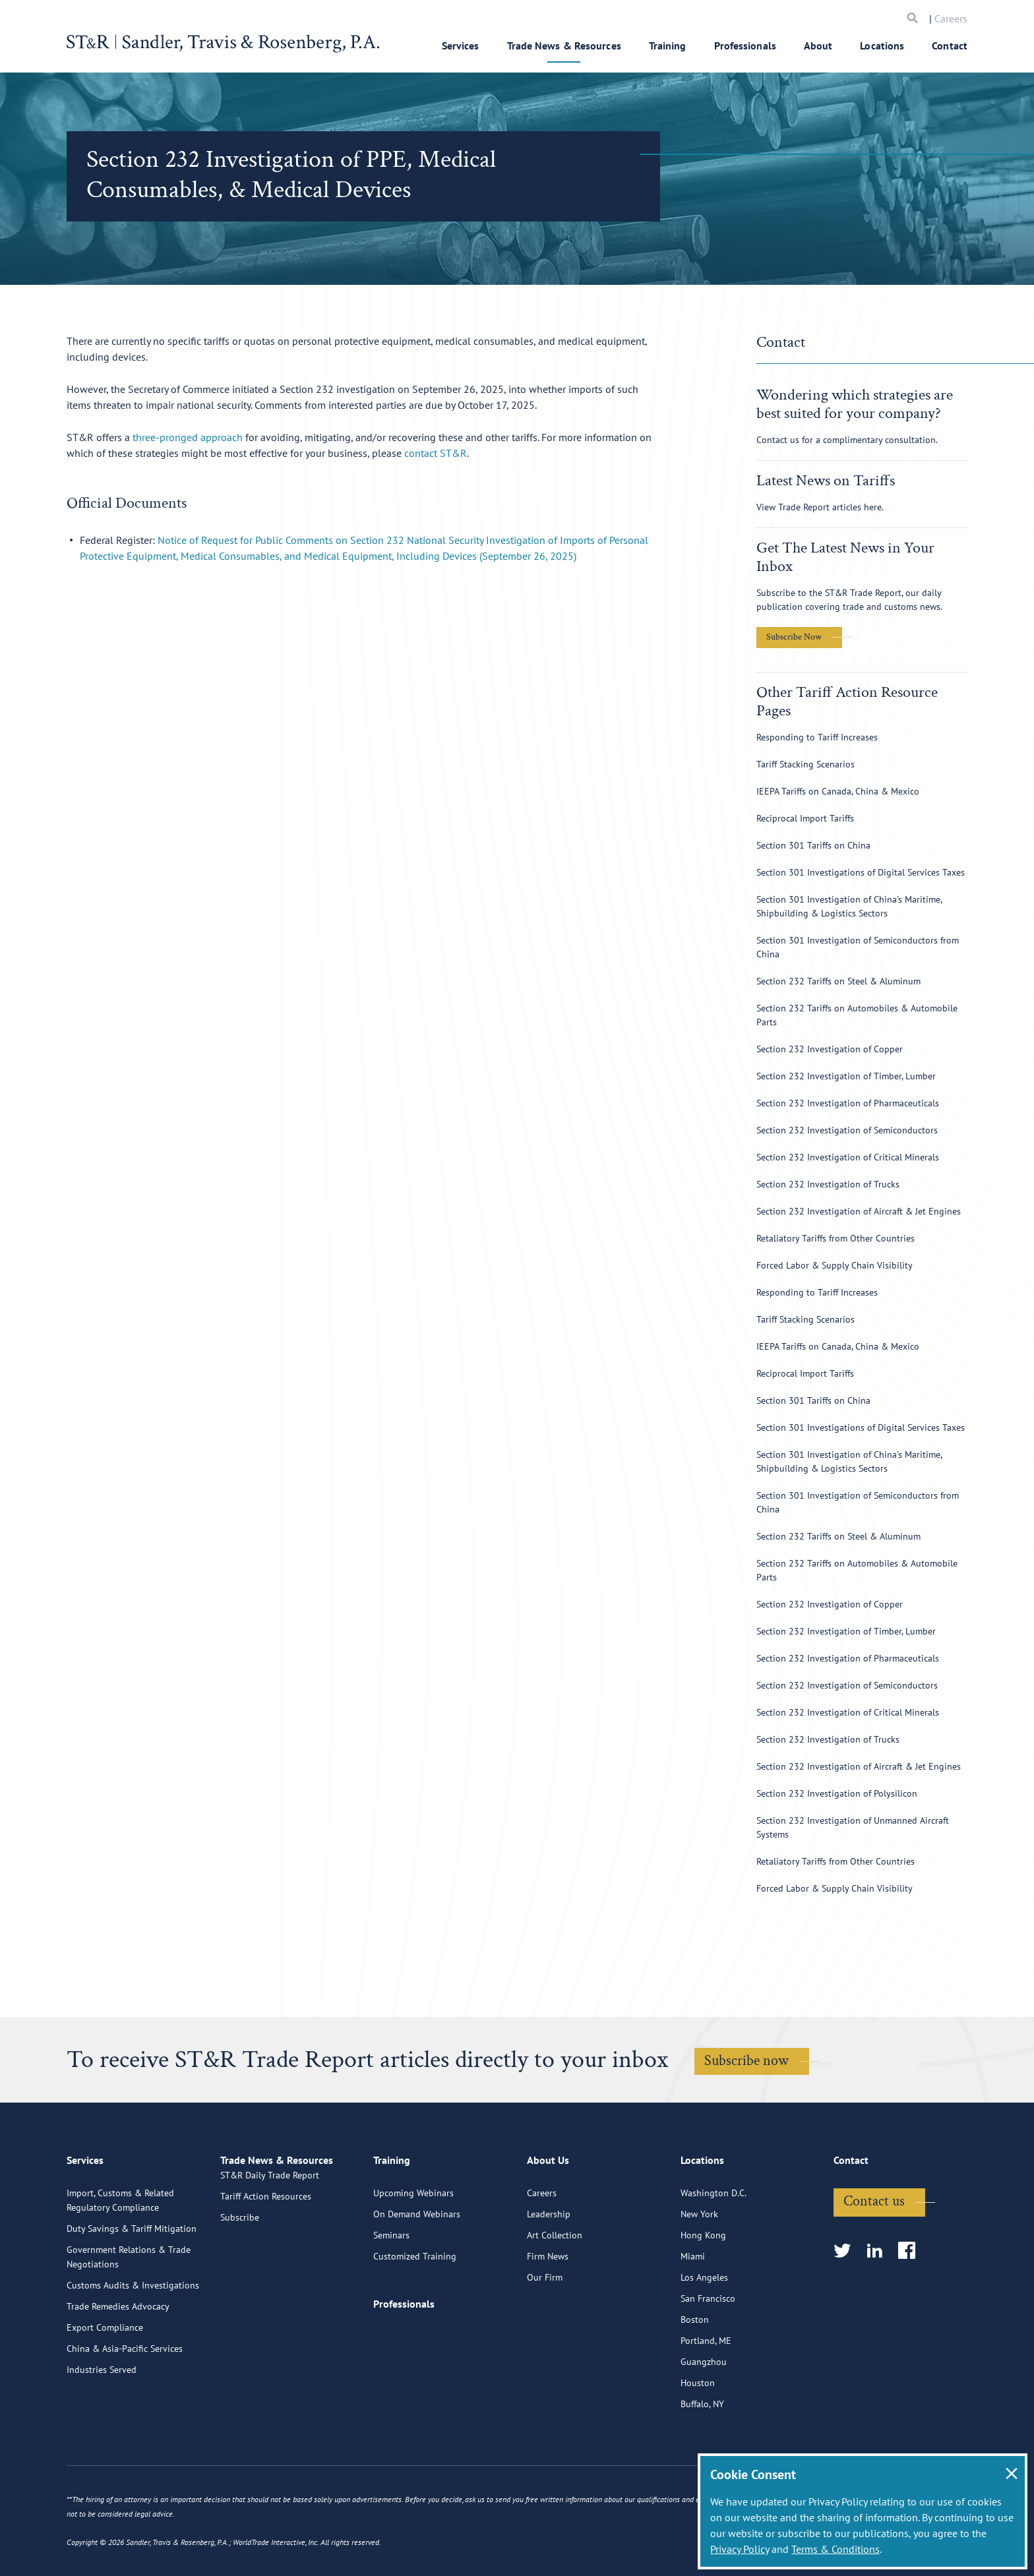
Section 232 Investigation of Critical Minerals (847, 1157)
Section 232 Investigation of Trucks (827, 1184)
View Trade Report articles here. (820, 507)
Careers (950, 18)
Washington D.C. (713, 2248)
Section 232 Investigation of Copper (829, 1049)
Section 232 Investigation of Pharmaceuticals (847, 1103)
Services (460, 45)
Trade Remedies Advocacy (118, 2361)
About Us (548, 2220)
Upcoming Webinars (413, 2248)
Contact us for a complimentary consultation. (847, 440)
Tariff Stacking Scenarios (805, 764)
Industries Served (102, 2424)
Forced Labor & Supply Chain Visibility (834, 1265)
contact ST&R (435, 453)
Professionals (745, 45)
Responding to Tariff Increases (817, 737)
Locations (882, 45)
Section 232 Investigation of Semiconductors (847, 1130)
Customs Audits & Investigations (133, 2340)
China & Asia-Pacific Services (125, 2403)
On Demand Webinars (416, 2269)
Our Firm (545, 2332)
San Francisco (708, 2353)
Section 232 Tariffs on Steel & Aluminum (838, 981)
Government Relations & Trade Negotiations (129, 2311)
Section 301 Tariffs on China (813, 845)
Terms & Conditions (835, 2549)
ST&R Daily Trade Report (269, 2248)
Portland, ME (706, 2395)
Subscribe (239, 2290)
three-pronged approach (188, 437)
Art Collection (554, 2290)
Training (667, 45)
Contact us (874, 2255)
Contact (949, 45)
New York (699, 2269)
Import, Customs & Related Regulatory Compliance (120, 2255)
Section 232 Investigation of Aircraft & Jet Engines (858, 1211)
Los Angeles (704, 2332)
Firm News (547, 2311)
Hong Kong (703, 2290)
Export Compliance (105, 2382)
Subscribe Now (794, 637)
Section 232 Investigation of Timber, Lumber (846, 1076)
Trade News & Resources (564, 45)
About (818, 45)
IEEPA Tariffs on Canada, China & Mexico (837, 791)
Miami (693, 2311)
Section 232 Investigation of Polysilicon (836, 1793)
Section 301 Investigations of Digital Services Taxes (860, 872)
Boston (695, 2374)
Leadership (548, 2269)
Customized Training (414, 2311)
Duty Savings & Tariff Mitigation (132, 2283)
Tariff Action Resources (265, 2269)
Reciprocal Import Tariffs (805, 818)
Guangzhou (704, 2416)
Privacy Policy (739, 2549)
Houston (698, 2437)
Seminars (391, 2290)
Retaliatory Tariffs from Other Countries (835, 1238)
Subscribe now (746, 2060)
